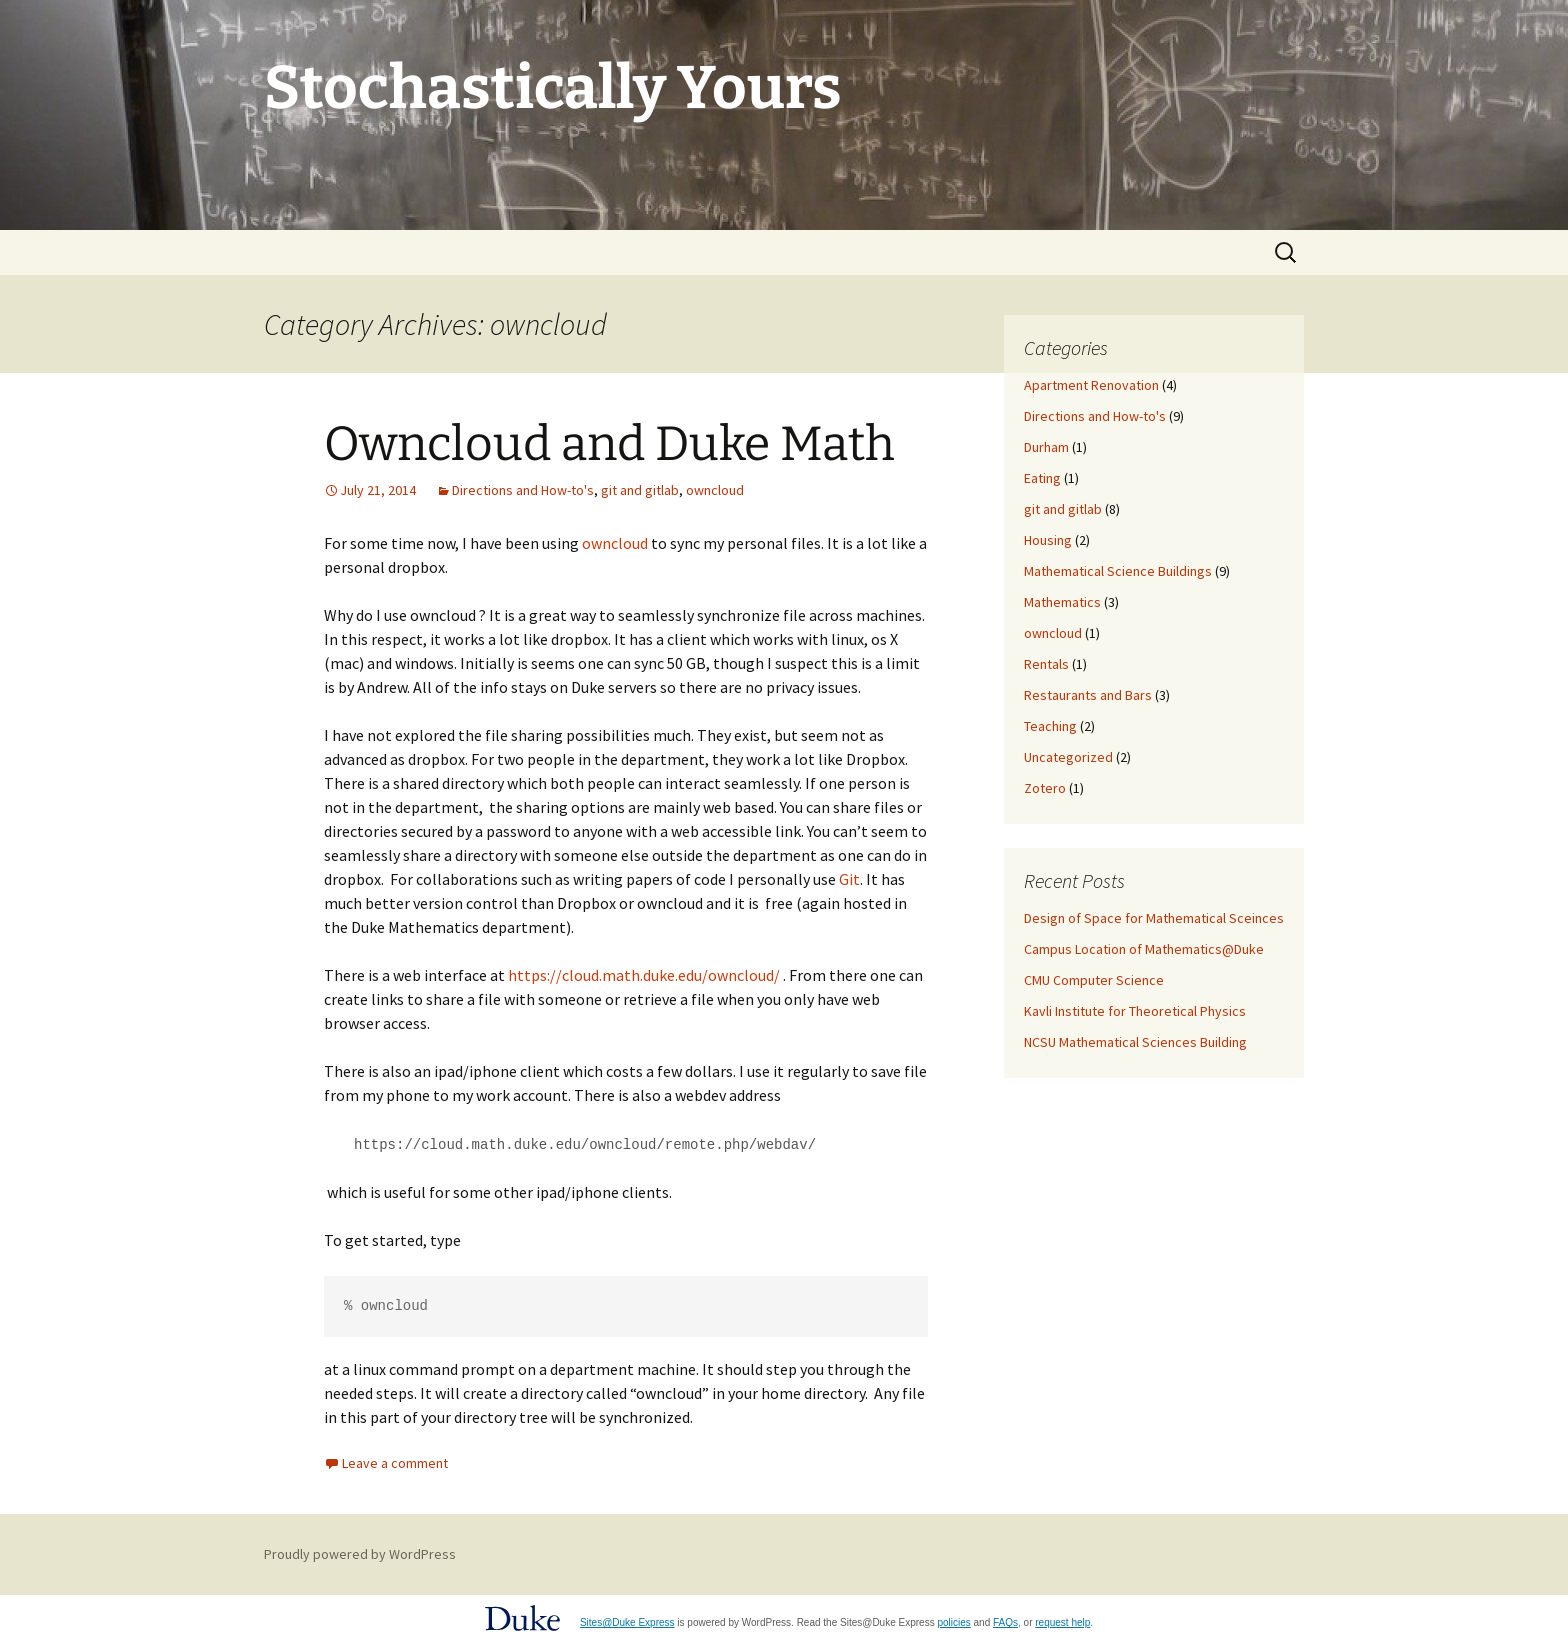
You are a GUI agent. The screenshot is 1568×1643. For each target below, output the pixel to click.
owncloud (715, 490)
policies (953, 1621)
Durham (1046, 447)
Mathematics (1062, 602)
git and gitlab (640, 490)
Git (849, 879)
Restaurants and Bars (1088, 695)
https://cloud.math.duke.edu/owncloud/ (644, 975)
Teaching (1050, 726)
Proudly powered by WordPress (360, 1553)
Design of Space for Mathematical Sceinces (1154, 918)
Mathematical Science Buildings (1118, 571)
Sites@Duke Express (627, 1621)
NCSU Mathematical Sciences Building (1135, 1042)
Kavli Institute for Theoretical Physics (1135, 1011)
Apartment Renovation (1091, 385)
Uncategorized (1068, 757)
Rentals (1046, 664)
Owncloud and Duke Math (609, 444)
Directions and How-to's (523, 490)
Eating (1042, 478)
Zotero (1045, 788)
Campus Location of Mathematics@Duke (1144, 949)
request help (1062, 1621)
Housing (1048, 540)
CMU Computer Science (1094, 980)
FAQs (1005, 1621)
